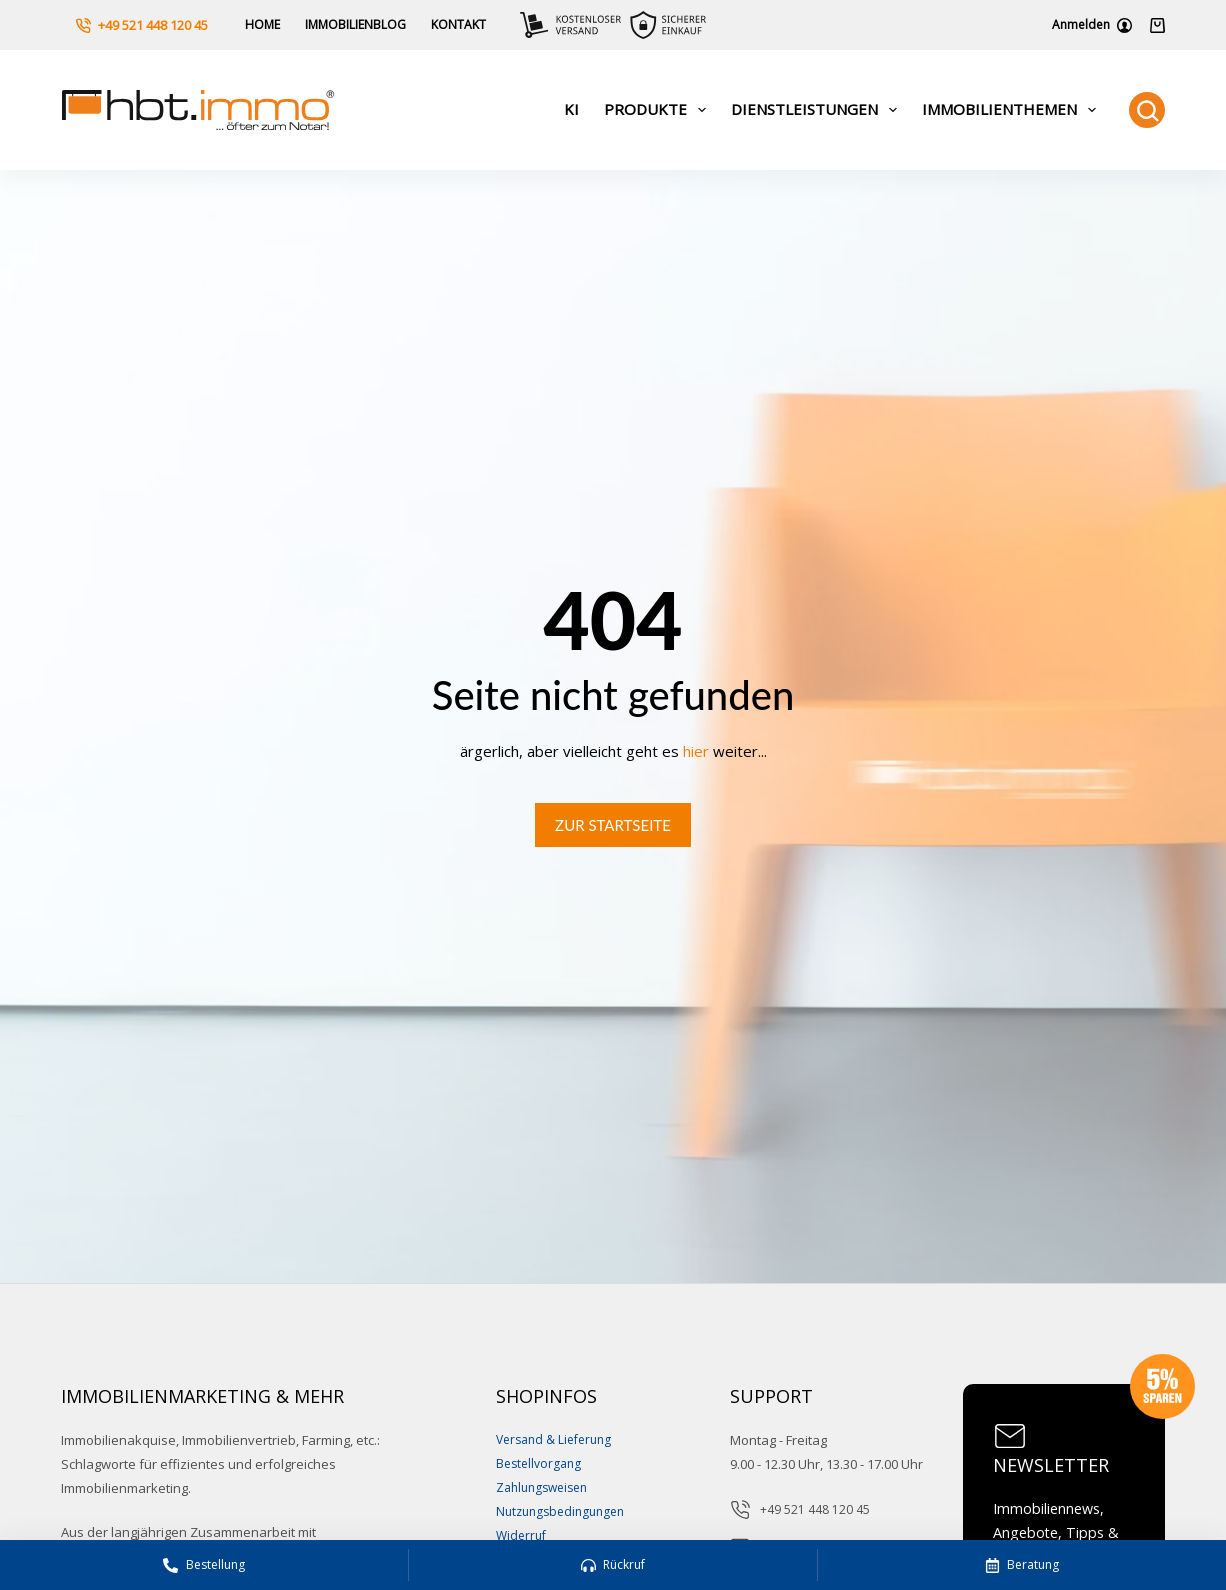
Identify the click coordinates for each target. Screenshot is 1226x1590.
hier (696, 751)
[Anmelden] (1092, 24)
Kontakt (458, 24)
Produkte (659, 110)
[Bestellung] (204, 1565)
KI (571, 109)
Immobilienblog (355, 24)
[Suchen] (1147, 110)
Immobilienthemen (1013, 110)
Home (262, 24)
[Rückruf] (613, 1565)
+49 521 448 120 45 (142, 25)
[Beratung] (1022, 1565)
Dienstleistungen (818, 110)
